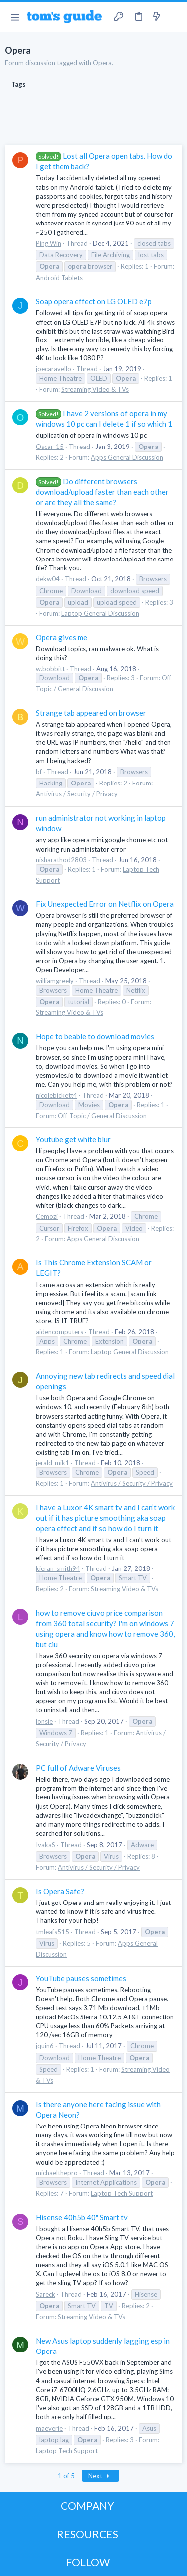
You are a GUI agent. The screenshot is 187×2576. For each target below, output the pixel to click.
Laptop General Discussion (100, 613)
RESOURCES (87, 2534)
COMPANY (87, 2505)
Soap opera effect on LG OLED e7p (94, 301)
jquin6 (45, 2046)
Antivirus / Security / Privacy (77, 794)
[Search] (173, 17)
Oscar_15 (50, 446)
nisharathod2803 (61, 860)
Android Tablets (59, 278)
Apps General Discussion (127, 457)
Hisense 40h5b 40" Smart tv (82, 2217)
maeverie (49, 2428)
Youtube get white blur (73, 1139)
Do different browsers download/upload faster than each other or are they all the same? (102, 492)
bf (39, 772)
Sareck (45, 2294)
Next (100, 2476)
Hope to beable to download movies (95, 1036)
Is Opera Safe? (60, 1891)
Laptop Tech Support (122, 2193)
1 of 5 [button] (66, 2476)
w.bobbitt (50, 668)
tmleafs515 (52, 1932)
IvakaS (45, 1845)
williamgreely (55, 981)
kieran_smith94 (58, 1568)
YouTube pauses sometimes (81, 1978)
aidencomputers (59, 1332)
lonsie (44, 1721)
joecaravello (53, 369)
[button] (14, 17)
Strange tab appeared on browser (91, 712)
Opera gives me (61, 637)
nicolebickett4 (56, 1095)
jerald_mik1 (52, 1463)
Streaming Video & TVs (95, 389)
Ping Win (48, 243)
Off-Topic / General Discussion (102, 1116)
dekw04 (48, 579)
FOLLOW (88, 2562)
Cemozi (47, 1216)
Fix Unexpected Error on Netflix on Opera (105, 903)
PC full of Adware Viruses (78, 1767)
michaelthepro (57, 2173)
